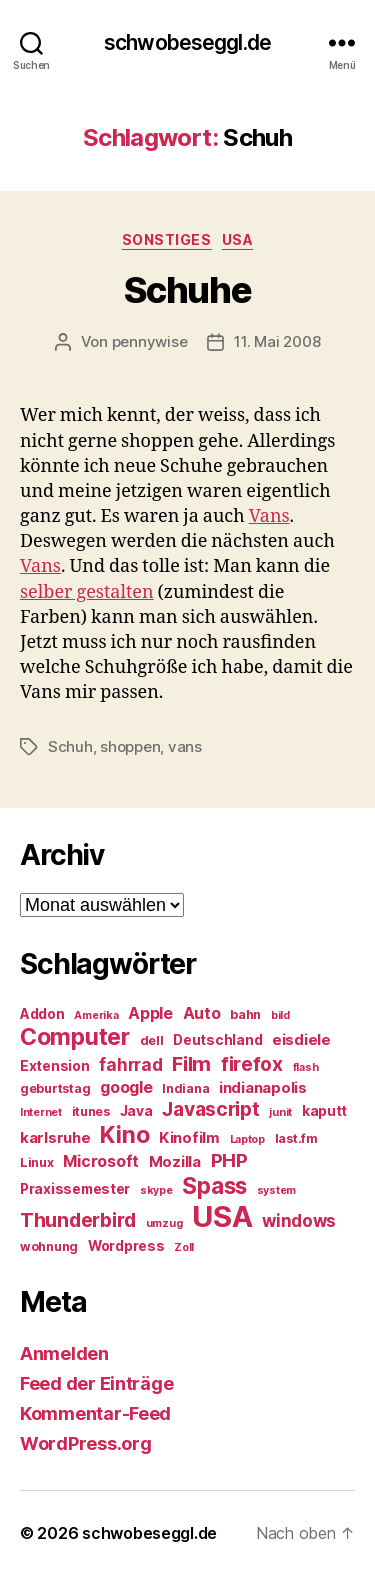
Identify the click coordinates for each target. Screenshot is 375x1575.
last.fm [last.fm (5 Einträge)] (296, 1138)
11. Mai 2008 (277, 341)
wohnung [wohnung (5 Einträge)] (49, 1246)
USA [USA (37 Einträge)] (222, 1216)
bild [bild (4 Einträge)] (280, 1015)
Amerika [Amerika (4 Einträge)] (96, 1015)
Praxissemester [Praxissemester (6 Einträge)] (75, 1189)
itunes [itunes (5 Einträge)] (91, 1111)
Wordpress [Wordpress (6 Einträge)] (126, 1246)
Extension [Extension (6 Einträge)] (55, 1066)
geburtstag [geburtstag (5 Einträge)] (55, 1088)
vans (185, 746)
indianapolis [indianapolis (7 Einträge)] (263, 1088)
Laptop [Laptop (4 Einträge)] (247, 1139)
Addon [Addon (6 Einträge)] (42, 1014)
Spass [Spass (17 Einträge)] (214, 1185)
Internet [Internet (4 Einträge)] (41, 1112)
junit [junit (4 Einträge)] (280, 1112)
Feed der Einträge (96, 1383)
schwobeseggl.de (187, 42)
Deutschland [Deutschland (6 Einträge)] (217, 1040)
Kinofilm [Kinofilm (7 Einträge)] (189, 1138)
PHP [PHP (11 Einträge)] (229, 1160)
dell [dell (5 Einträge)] (152, 1040)
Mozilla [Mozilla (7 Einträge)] (175, 1162)
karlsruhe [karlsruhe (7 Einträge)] (55, 1138)
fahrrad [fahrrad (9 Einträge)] (130, 1065)
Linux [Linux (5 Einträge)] (37, 1162)
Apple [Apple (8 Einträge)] (150, 1013)
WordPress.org (86, 1443)
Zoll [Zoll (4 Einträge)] (184, 1247)
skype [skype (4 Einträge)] (156, 1190)
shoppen (130, 746)
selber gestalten (87, 592)
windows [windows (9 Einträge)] (299, 1221)
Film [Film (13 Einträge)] (191, 1063)
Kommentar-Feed (95, 1413)
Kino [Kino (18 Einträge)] (124, 1135)
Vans (269, 516)
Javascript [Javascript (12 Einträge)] (210, 1109)
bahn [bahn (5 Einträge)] (245, 1014)
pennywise (150, 341)
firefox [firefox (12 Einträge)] (252, 1064)
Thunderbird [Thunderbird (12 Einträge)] (78, 1220)
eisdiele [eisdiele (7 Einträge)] (301, 1040)
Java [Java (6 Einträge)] (136, 1111)
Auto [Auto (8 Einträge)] (202, 1013)
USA (238, 239)
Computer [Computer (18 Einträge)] (75, 1037)
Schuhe (187, 290)
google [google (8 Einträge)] (126, 1087)
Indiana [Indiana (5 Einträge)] (185, 1088)
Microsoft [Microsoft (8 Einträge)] (101, 1161)
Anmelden (64, 1353)
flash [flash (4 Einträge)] (306, 1067)
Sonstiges (167, 239)
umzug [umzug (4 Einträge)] (164, 1223)
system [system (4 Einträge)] (276, 1190)
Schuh (70, 746)
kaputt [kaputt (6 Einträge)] (324, 1111)
